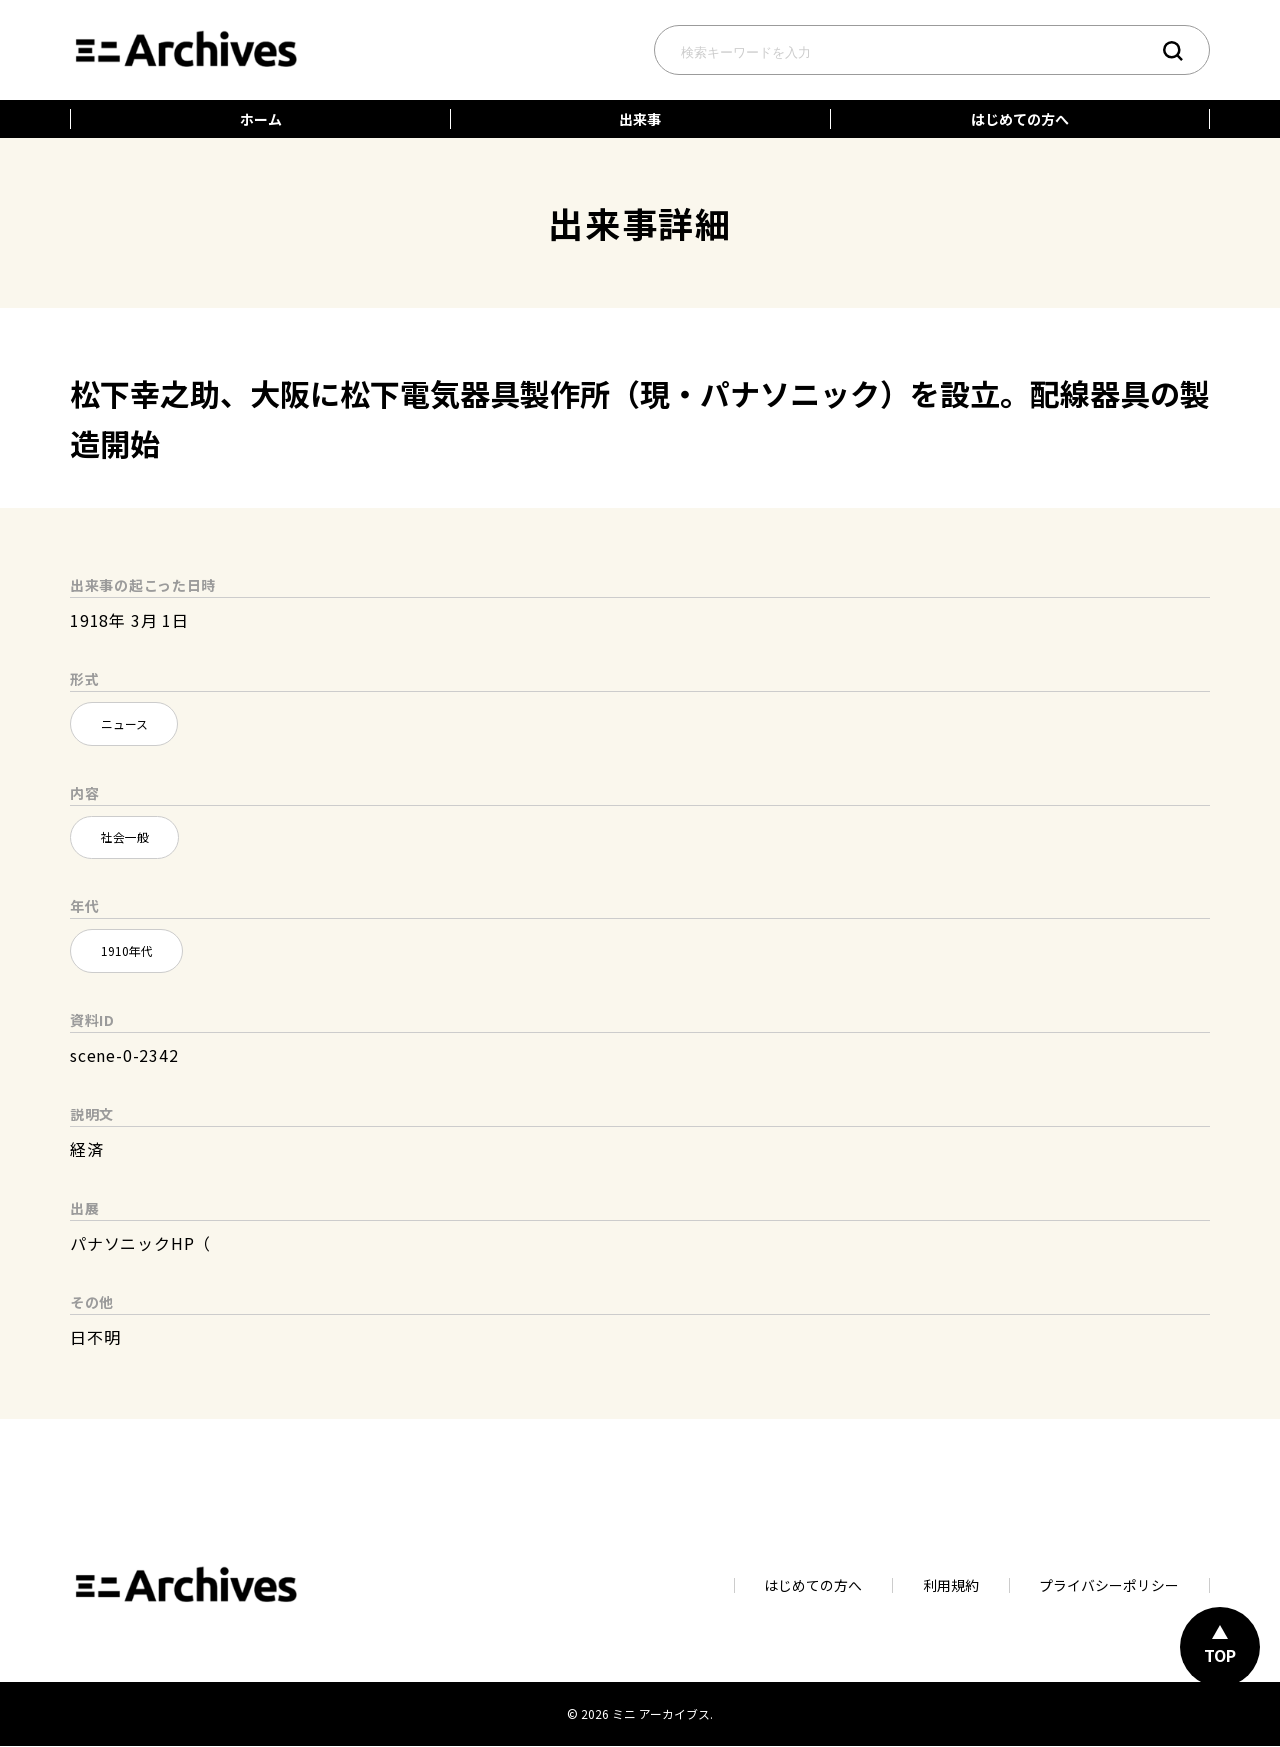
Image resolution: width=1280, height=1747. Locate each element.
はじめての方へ (1020, 119)
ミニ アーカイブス (661, 1715)
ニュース (124, 723)
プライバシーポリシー (1109, 1586)
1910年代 (127, 951)
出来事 (640, 119)
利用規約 (950, 1586)
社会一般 (125, 837)
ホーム (261, 119)
